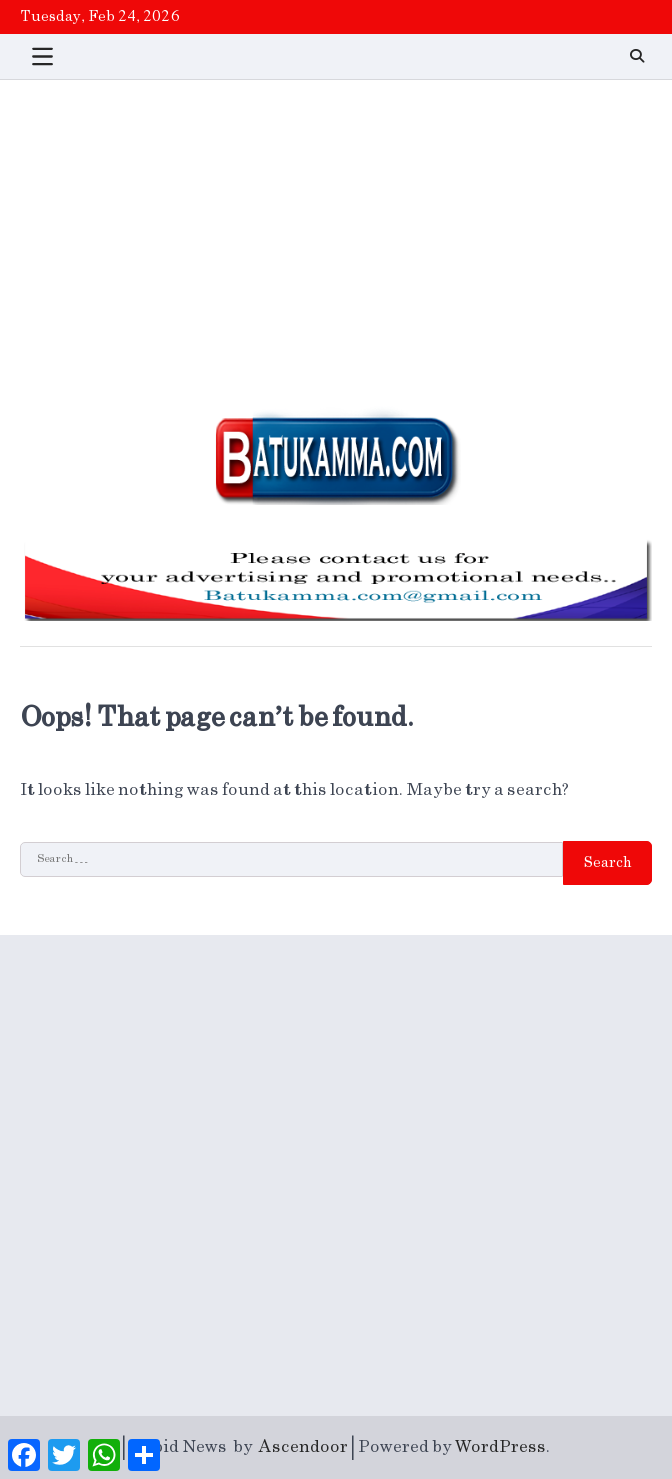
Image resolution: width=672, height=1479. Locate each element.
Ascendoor (303, 1447)
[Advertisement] (336, 230)
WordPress (500, 1447)
